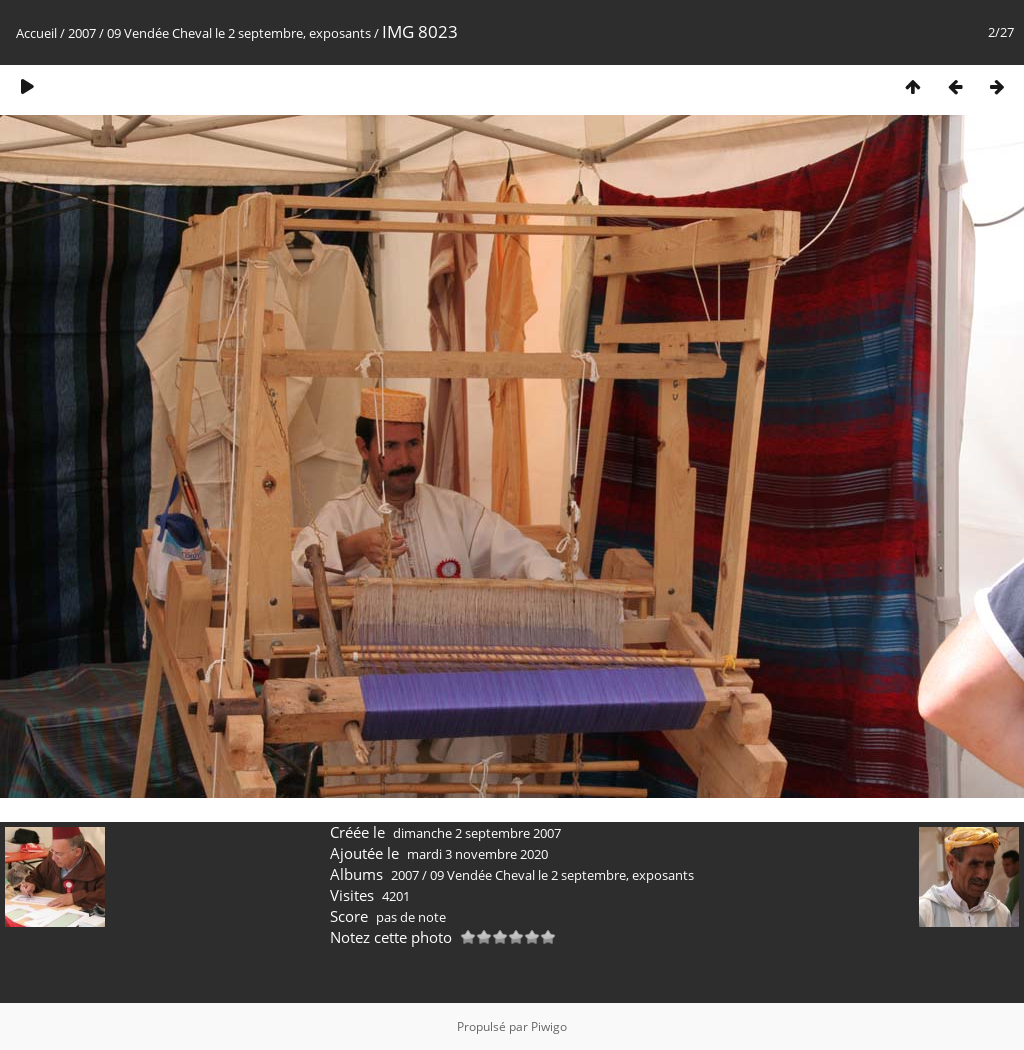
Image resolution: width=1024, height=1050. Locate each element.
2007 (82, 33)
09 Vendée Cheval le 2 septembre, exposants (239, 33)
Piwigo (549, 1026)
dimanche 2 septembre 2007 (477, 833)
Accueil (36, 33)
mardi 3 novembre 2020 (477, 854)
